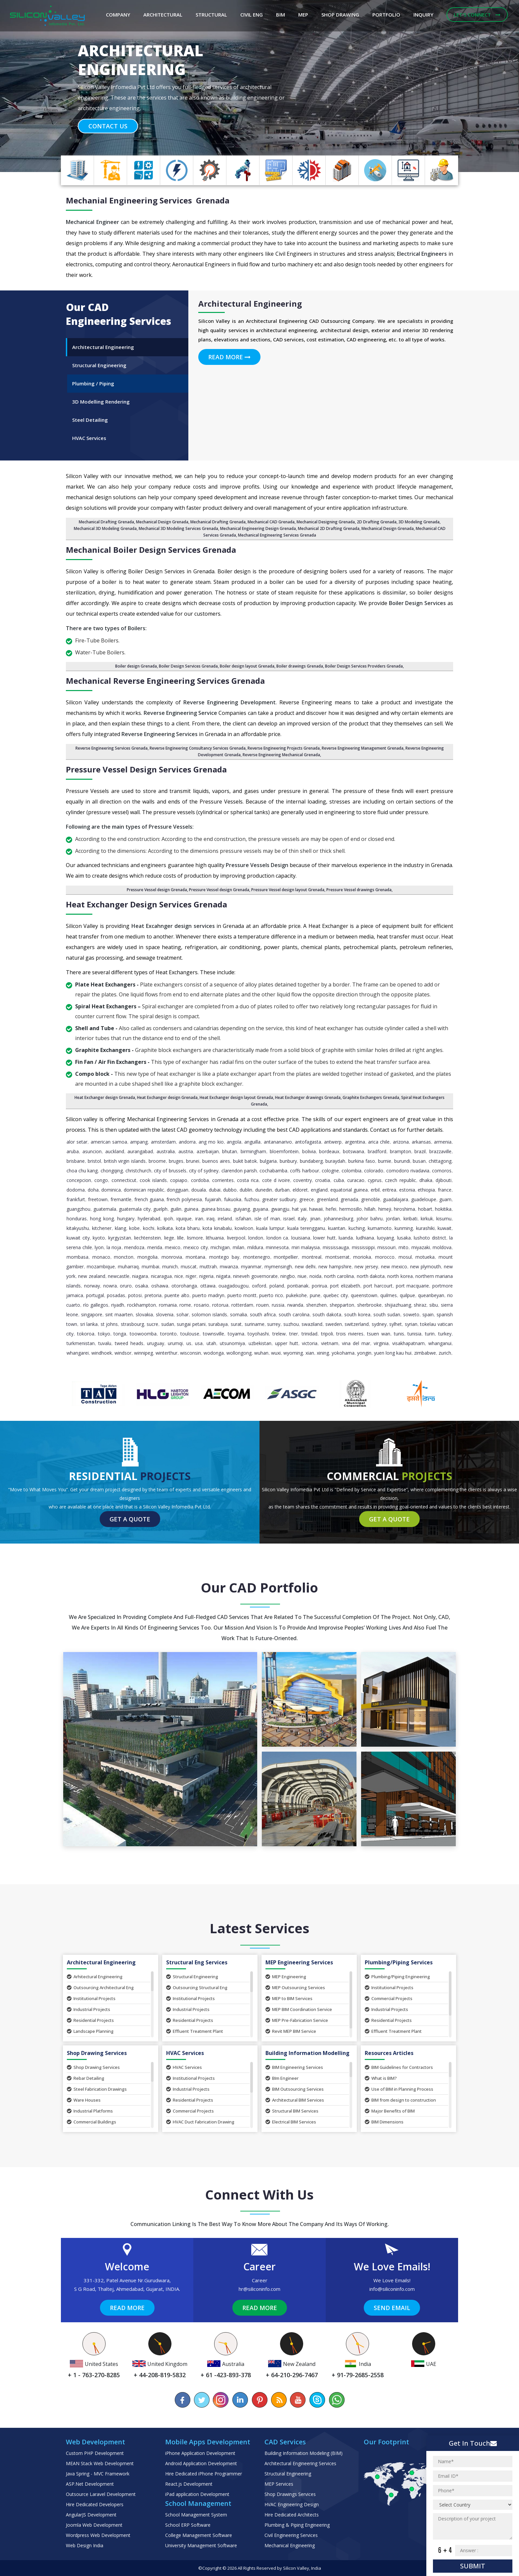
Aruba (73, 1151)
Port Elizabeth (345, 1286)
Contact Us (107, 126)
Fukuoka (232, 1199)
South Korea (357, 1314)
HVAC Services (184, 2067)
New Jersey (366, 1266)
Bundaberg (311, 1161)
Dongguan (177, 1190)
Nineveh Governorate (255, 1276)
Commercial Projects (388, 1998)
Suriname (254, 1324)
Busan (419, 1161)
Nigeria (206, 1276)
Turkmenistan (81, 1343)
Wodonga (214, 1353)
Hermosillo (350, 1209)
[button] (39, 86)
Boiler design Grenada (136, 666)
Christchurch (138, 1170)
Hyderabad (149, 1218)
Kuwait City (78, 1238)
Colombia (351, 1170)
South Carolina (294, 1314)
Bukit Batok (245, 1161)
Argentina (355, 1142)
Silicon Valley (296, 2568)
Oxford (259, 1286)
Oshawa (159, 1286)
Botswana (353, 1151)
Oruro (126, 1286)
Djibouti (443, 1180)
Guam (445, 1199)
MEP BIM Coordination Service (298, 2009)
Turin (430, 1334)
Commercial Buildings (91, 2122)
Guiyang (241, 1209)
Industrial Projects (88, 2009)
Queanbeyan (431, 1295)
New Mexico (394, 1266)
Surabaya (218, 1324)
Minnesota (277, 1247)
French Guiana (149, 1199)
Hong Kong (102, 1218)
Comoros (441, 1170)
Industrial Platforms (90, 2111)
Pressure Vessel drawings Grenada (359, 890)
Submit (472, 2565)
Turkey (444, 1334)
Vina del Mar (356, 1343)
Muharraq (128, 1266)
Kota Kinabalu (217, 1228)
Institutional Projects (91, 1998)
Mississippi (363, 1247)
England (319, 1190)
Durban (282, 1190)
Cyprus (375, 1180)
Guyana (260, 1209)
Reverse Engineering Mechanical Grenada (281, 755)
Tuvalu (104, 1343)
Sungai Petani (191, 1324)
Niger (191, 1276)
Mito (403, 1247)
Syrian (411, 1324)
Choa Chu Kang (82, 1170)
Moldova (442, 1247)
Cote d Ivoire (276, 1180)
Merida (154, 1247)
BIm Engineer (282, 2078)
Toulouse (189, 1334)
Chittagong (440, 1161)
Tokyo (104, 1334)
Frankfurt (76, 1199)
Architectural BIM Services (294, 2100)
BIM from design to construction (400, 2100)
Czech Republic (400, 1180)
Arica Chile (379, 1142)
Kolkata (165, 1228)
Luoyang (385, 1238)
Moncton (123, 1257)
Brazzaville (440, 1151)
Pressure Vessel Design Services (146, 769)
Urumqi (175, 1343)
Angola (234, 1142)
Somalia (238, 1314)
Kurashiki (425, 1228)
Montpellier (286, 1257)
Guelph (160, 1209)
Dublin (246, 1190)
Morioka (362, 1257)
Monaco (101, 1257)
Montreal (311, 1257)
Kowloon (244, 1228)
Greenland (327, 1199)
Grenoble (370, 1199)
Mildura (255, 1247)
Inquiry (423, 14)
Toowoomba (143, 1334)
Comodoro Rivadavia (407, 1170)
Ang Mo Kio (211, 1142)
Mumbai (150, 1266)
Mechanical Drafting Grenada (106, 522)
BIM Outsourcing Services (294, 2089)
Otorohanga (184, 1286)
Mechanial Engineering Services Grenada (147, 200)
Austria (185, 1151)
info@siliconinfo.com (392, 2289)
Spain (428, 1314)
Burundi (402, 1161)
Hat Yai (299, 1209)
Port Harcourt (378, 1286)
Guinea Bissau (216, 1209)
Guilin (175, 1209)
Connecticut (124, 1180)
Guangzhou (78, 1209)
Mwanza (229, 1266)
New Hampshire (335, 1266)
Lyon (99, 1247)
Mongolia (147, 1257)
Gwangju (280, 1209)
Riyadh (117, 1305)
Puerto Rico (271, 1295)
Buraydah (335, 1161)
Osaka (141, 1286)
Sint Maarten (119, 1314)
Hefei (331, 1209)
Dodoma (76, 1190)
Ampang (139, 1142)
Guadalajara (395, 1199)
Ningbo (287, 1276)
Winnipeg (143, 1353)
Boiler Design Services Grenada (188, 666)
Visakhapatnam (408, 1343)
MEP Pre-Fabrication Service (296, 2020)
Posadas (116, 1295)
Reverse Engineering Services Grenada (111, 748)
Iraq (210, 1218)
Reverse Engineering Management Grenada (362, 748)
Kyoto (99, 1238)
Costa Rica (248, 1180)
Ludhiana (365, 1238)
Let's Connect (477, 14)
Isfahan (243, 1218)
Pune (315, 1295)
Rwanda (295, 1305)
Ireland (225, 1218)
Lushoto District (430, 1238)
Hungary (125, 1218)
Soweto (411, 1314)
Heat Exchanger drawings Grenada (308, 1097)
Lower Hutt (324, 1238)
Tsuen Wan (378, 1334)
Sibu (433, 1305)
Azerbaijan (208, 1151)
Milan (238, 1247)
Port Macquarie (412, 1286)
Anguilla (252, 1142)
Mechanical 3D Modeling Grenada (105, 528)
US (188, 1343)
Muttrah (208, 1266)
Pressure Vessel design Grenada (157, 890)
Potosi (135, 1295)
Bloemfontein (284, 1151)
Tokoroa (85, 1334)
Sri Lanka (89, 1324)
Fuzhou (251, 1199)
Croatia (322, 1180)
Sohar (182, 1314)
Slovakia (144, 1314)
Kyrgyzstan (119, 1238)
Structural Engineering (192, 1977)
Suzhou (291, 1324)
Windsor (123, 1353)
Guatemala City (135, 1209)
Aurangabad (140, 1151)
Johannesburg (338, 1218)
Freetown (98, 1199)
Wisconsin (190, 1353)
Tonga (120, 1334)
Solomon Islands (209, 1314)
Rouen (262, 1305)
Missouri (386, 1247)
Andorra (187, 1142)
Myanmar (251, 1266)
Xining (323, 1353)
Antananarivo (278, 1142)
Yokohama (343, 1353)
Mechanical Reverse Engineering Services (165, 680)
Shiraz (420, 1305)
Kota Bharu (187, 1228)
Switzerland (357, 1324)
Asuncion (92, 1151)
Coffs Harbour (304, 1170)
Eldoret (300, 1190)
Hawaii (316, 1209)
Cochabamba (273, 1170)
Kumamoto (380, 1228)
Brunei (192, 1161)
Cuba (339, 1180)
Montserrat (337, 1257)
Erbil (375, 1190)
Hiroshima (404, 1209)
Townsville (213, 1334)
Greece (306, 1199)
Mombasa (77, 1257)
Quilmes (388, 1295)
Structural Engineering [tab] (99, 365)
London (255, 1238)
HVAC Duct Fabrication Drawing (200, 2122)
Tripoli (327, 1334)
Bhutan (229, 1151)
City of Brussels (170, 1170)
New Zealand (91, 1276)
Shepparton (342, 1305)
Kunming (404, 1228)
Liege (169, 1238)
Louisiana (300, 1238)
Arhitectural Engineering (94, 1977)
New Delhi (305, 1266)
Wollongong (239, 1353)
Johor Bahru (369, 1218)
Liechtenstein (147, 1238)
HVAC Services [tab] (89, 438)
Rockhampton (141, 1305)
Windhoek (101, 1353)
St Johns (109, 1324)
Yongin (364, 1353)
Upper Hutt (286, 1343)
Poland (276, 1286)
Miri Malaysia (306, 1247)
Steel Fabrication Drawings (97, 2089)
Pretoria (153, 1295)
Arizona (401, 1142)
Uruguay (155, 1343)
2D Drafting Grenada (377, 522)
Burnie (384, 1161)
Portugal (95, 1295)
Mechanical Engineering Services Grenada (277, 535)
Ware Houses (84, 2100)
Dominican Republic (144, 1190)
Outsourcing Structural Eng (196, 1987)
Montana (195, 1257)
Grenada (349, 1199)
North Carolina (339, 1276)
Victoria (309, 1343)
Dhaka (425, 1180)
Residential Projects (90, 2020)
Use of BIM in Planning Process (399, 2089)
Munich (170, 1266)
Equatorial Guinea (349, 1190)
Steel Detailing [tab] (90, 419)
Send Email (392, 2308)
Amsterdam (163, 1142)
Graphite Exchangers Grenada (371, 1097)
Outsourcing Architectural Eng (100, 1987)
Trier (293, 1334)
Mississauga (336, 1247)
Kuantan (336, 1228)
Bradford (377, 1151)
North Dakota (371, 1276)
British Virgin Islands (125, 1161)
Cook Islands (153, 1180)
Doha (93, 1190)
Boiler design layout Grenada (247, 666)
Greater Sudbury (279, 1199)
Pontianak (297, 1286)
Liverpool (236, 1238)
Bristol (94, 1161)
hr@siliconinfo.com (259, 2289)
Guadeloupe (423, 1199)
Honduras (77, 1218)
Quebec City (335, 1295)
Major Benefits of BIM (390, 2111)
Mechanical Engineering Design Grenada (258, 528)
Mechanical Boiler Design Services (151, 549)
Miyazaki (420, 1247)
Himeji (384, 1209)
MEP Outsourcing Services (295, 1987)
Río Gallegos (95, 1305)
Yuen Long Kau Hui (392, 1353)
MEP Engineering (285, 1977)
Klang (120, 1228)
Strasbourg (132, 1324)
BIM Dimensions (384, 2122)
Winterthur (166, 1353)
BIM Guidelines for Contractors (399, 2067)
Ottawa (207, 1286)
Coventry (302, 1180)
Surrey (273, 1324)
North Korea (399, 1276)
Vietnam (329, 1343)
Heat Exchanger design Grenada (104, 1097)
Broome (157, 1161)
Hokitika (443, 1209)
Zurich (445, 1353)
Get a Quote (130, 1519)
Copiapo (178, 1180)
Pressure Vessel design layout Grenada (287, 890)
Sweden (333, 1324)
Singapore (91, 1314)
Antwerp (333, 1142)
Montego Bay (224, 1257)
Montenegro (256, 1257)
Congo (101, 1180)
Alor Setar (77, 1142)
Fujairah (213, 1199)
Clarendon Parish (239, 1170)
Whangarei (78, 1353)
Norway (92, 1286)
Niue (302, 1276)
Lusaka (404, 1238)
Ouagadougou (233, 1286)
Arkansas (421, 1142)
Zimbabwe (425, 1353)
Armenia (442, 1142)
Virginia (381, 1343)
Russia (278, 1305)
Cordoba (200, 1180)
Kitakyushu (78, 1228)
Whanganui (439, 1343)
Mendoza (134, 1247)
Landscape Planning (90, 2031)
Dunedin (263, 1190)
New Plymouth (425, 1266)
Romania (168, 1305)
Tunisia (414, 1334)
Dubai (214, 1190)
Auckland (114, 1151)
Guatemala (104, 1209)
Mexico (172, 1247)
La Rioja (114, 1247)
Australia (166, 1151)
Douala (198, 1190)
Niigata (223, 1276)
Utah (211, 1343)
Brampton (400, 1151)
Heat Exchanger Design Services (146, 904)
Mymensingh (278, 1266)
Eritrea (389, 1190)
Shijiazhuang (398, 1305)
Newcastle (118, 1276)
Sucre (152, 1324)
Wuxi (276, 1353)
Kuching (357, 1228)
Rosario (201, 1305)
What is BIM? (381, 2078)
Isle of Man (267, 1218)
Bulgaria (268, 1161)
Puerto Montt (242, 1295)
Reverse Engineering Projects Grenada (284, 748)
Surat (236, 1324)
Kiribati (410, 1218)
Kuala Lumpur (270, 1228)
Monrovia (172, 1257)
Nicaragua (161, 1276)
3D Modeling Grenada (419, 522)
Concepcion (79, 1180)
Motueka (425, 1257)
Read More (229, 357)
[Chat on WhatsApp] (336, 2399)
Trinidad (309, 1334)
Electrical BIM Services (290, 2122)
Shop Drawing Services (93, 2067)
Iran (199, 1218)
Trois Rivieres (349, 1334)
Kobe (134, 1228)
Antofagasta (308, 1142)
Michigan (220, 1247)
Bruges (176, 1161)
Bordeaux (329, 1151)
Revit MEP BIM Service (290, 2031)
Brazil (420, 1151)
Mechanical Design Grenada (162, 522)
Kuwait (444, 1228)
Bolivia (309, 1151)
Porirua (319, 1286)
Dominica (111, 1190)
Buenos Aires (216, 1161)
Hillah (369, 1209)
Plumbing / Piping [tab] (93, 383)
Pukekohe (296, 1295)
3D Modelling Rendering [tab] (101, 401)
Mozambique (101, 1266)
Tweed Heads (129, 1343)
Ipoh (168, 1218)
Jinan (315, 1218)
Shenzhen (316, 1305)
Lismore (195, 1238)
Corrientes (223, 1180)
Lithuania (215, 1238)
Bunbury (288, 1161)
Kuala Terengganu (306, 1228)
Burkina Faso (361, 1161)
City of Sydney (203, 1170)
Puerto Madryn (208, 1295)
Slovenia (164, 1314)
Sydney (379, 1324)
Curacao (355, 1180)
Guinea (191, 1209)
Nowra (110, 1286)
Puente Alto (177, 1295)
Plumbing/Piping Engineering (397, 1977)
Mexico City (195, 1247)
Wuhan (261, 1353)
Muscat (189, 1266)
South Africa (263, 1314)
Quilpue (407, 1295)
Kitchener (102, 1228)
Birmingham (253, 1151)
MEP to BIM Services (288, 1998)
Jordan (393, 1218)
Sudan (167, 1324)
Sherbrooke (369, 1305)
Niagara (140, 1276)
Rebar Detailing (85, 2078)
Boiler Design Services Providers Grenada (364, 666)
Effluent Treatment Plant (194, 2031)
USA (199, 1343)
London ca (277, 1238)
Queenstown (364, 1295)
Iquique (184, 1218)
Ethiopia (426, 1190)
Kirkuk (427, 1218)
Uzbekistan (260, 1343)
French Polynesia (184, 1199)
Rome (185, 1305)
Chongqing (112, 1170)
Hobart (425, 1209)
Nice (178, 1276)
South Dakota (326, 1314)
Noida (315, 1276)
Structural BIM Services (291, 2111)
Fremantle (121, 1199)
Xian (310, 1353)
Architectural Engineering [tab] (103, 347)
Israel (289, 1218)
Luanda (346, 1238)
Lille (180, 1238)
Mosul (405, 1257)
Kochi (148, 1228)
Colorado (373, 1170)
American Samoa (109, 1142)
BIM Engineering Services (294, 2067)
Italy (302, 1218)
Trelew (279, 1334)
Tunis (399, 1334)
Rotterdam (242, 1305)
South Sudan (386, 1314)
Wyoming (293, 1353)
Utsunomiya (232, 1343)
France (444, 1190)
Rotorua (220, 1305)
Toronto (168, 1334)
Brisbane (76, 1161)
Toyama (236, 1334)
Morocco (385, 1257)
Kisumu (443, 1218)
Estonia (407, 1190)
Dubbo (230, 1190)
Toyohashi (258, 1334)
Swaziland (312, 1324)
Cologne (330, 1170)
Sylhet (395, 1324)
